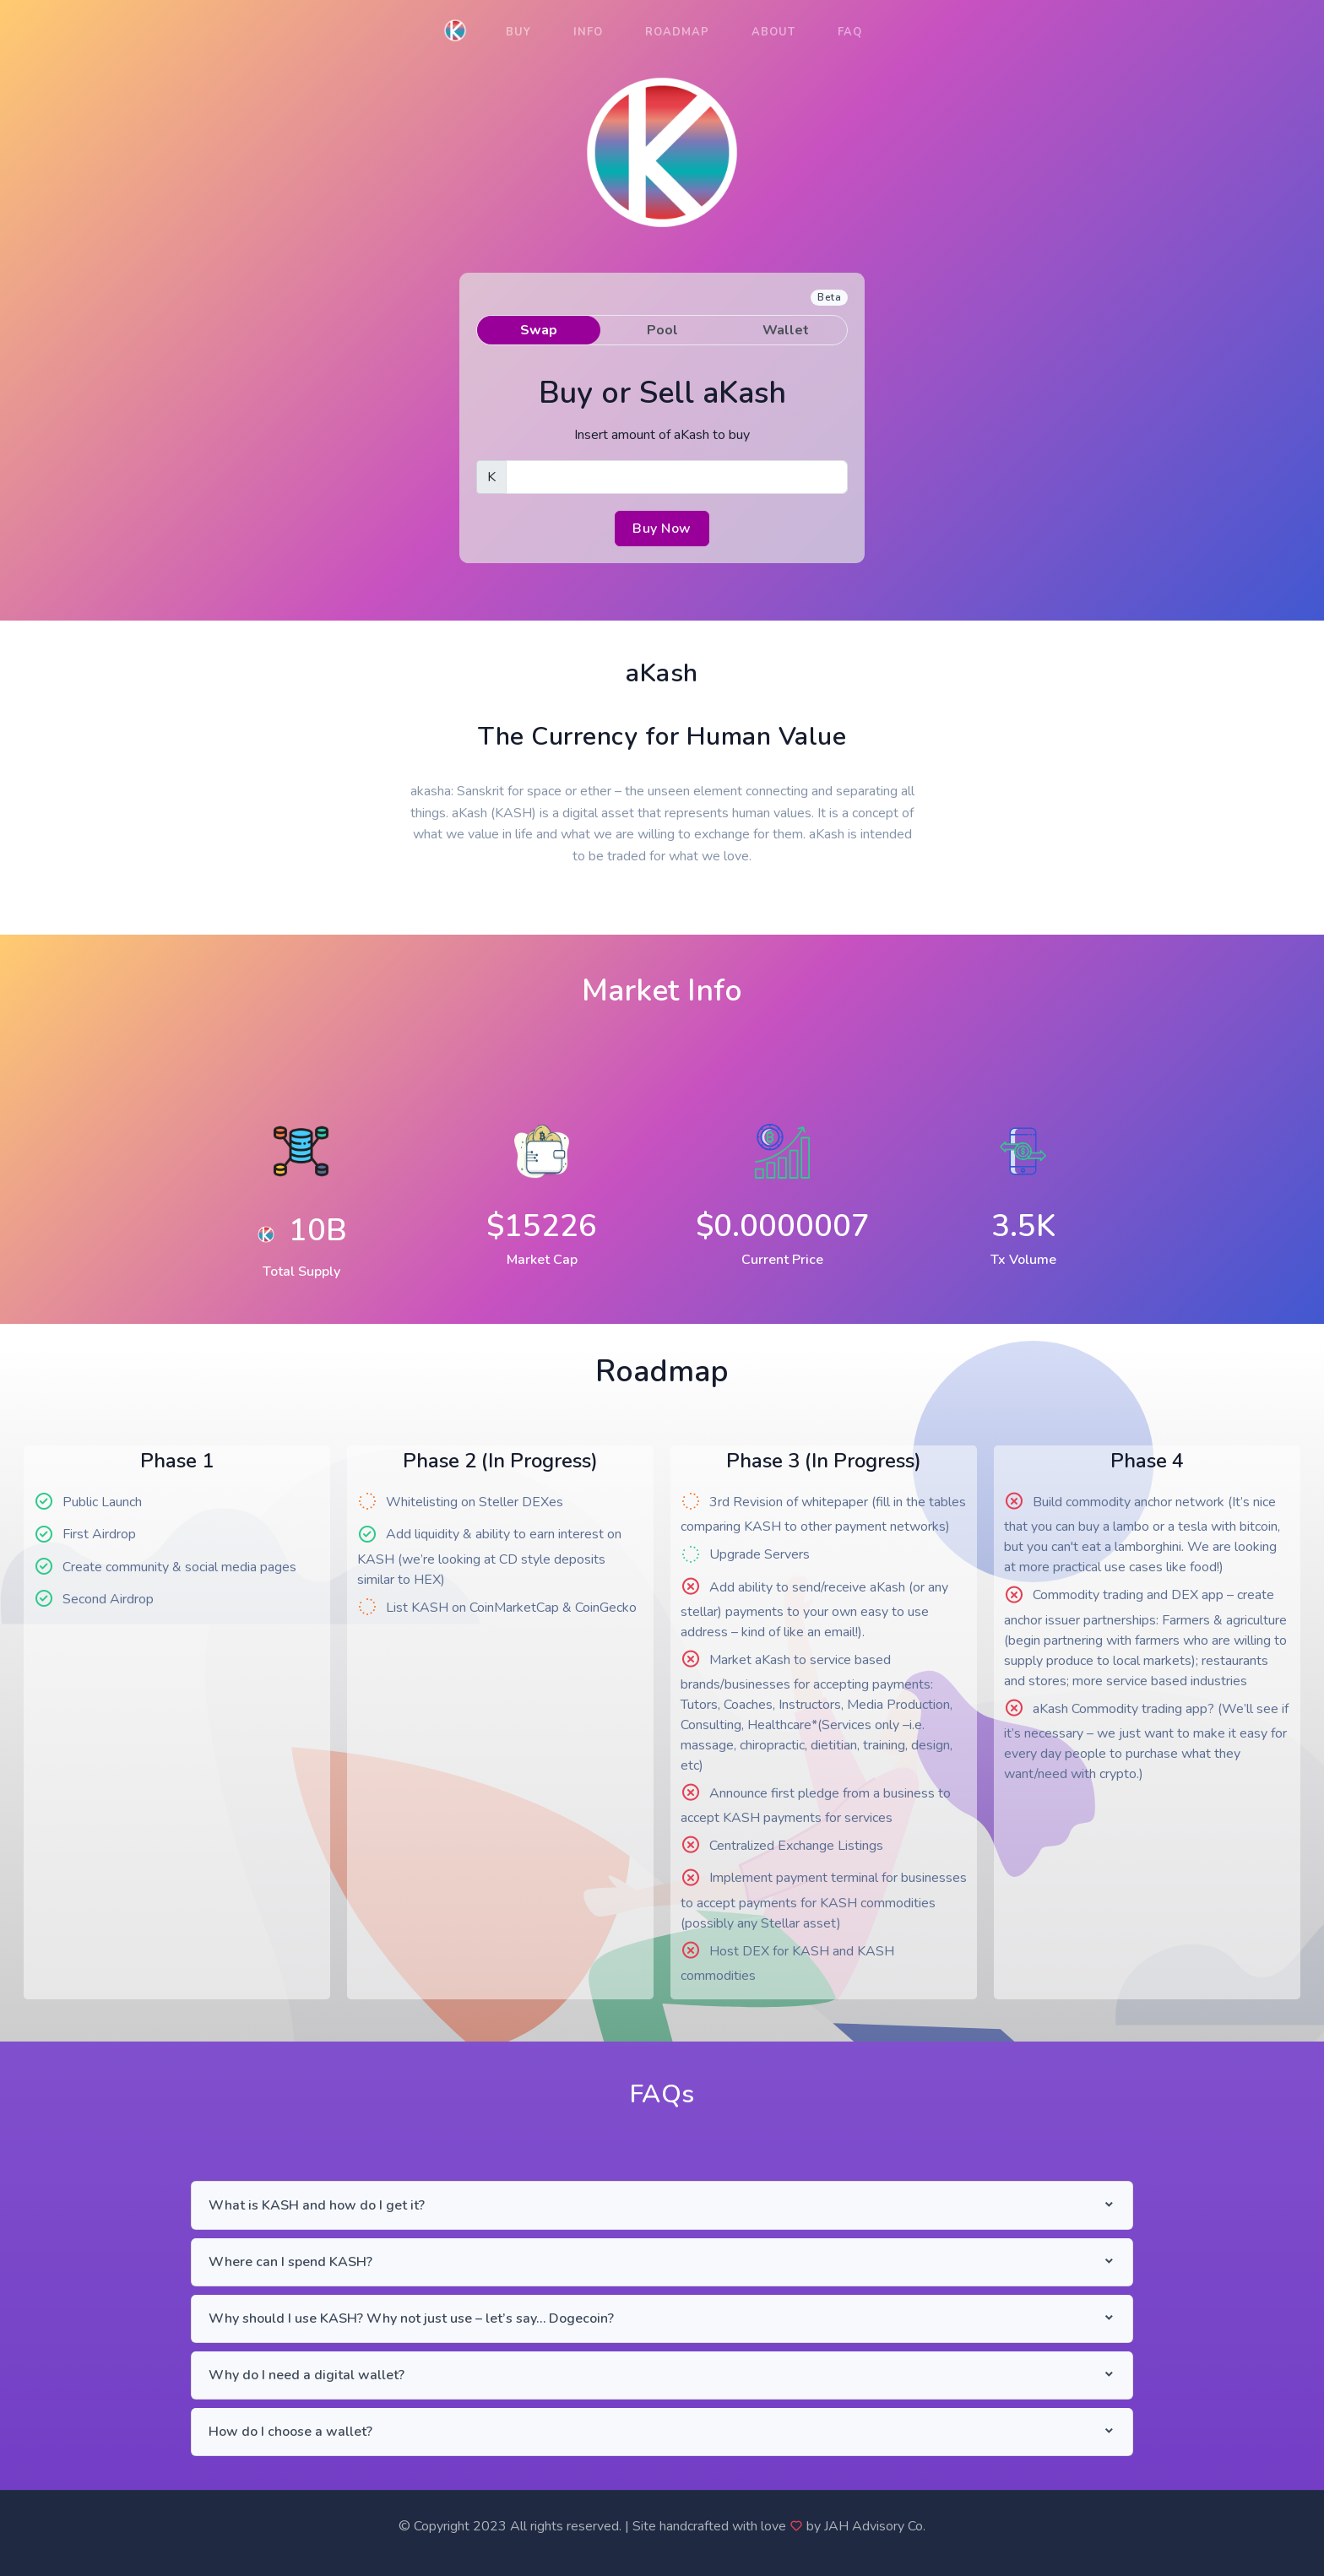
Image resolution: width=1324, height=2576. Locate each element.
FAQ (850, 32)
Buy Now (662, 528)
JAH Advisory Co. (874, 2526)
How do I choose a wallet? (290, 2431)
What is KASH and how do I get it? (317, 2205)
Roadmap (677, 32)
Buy (518, 32)
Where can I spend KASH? (290, 2262)
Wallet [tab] (785, 330)
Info (588, 32)
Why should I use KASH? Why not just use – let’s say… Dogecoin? (411, 2318)
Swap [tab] (538, 330)
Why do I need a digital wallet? (306, 2375)
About (773, 32)
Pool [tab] (662, 330)
